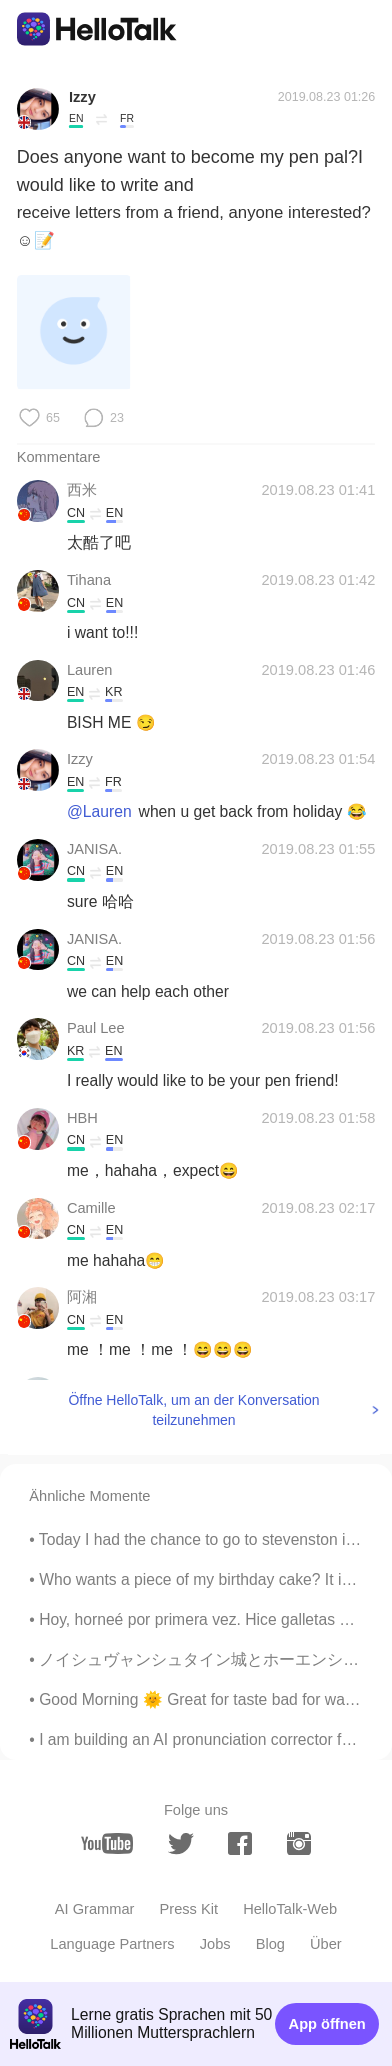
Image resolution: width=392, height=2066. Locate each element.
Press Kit (189, 1909)
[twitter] (181, 1844)
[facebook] (240, 1843)
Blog (270, 1944)
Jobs (215, 1944)
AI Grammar (95, 1909)
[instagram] (299, 1843)
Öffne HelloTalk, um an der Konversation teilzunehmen (193, 1410)
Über (326, 1944)
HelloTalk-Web (290, 1909)
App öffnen (327, 2024)
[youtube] (107, 1843)
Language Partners (112, 1944)
